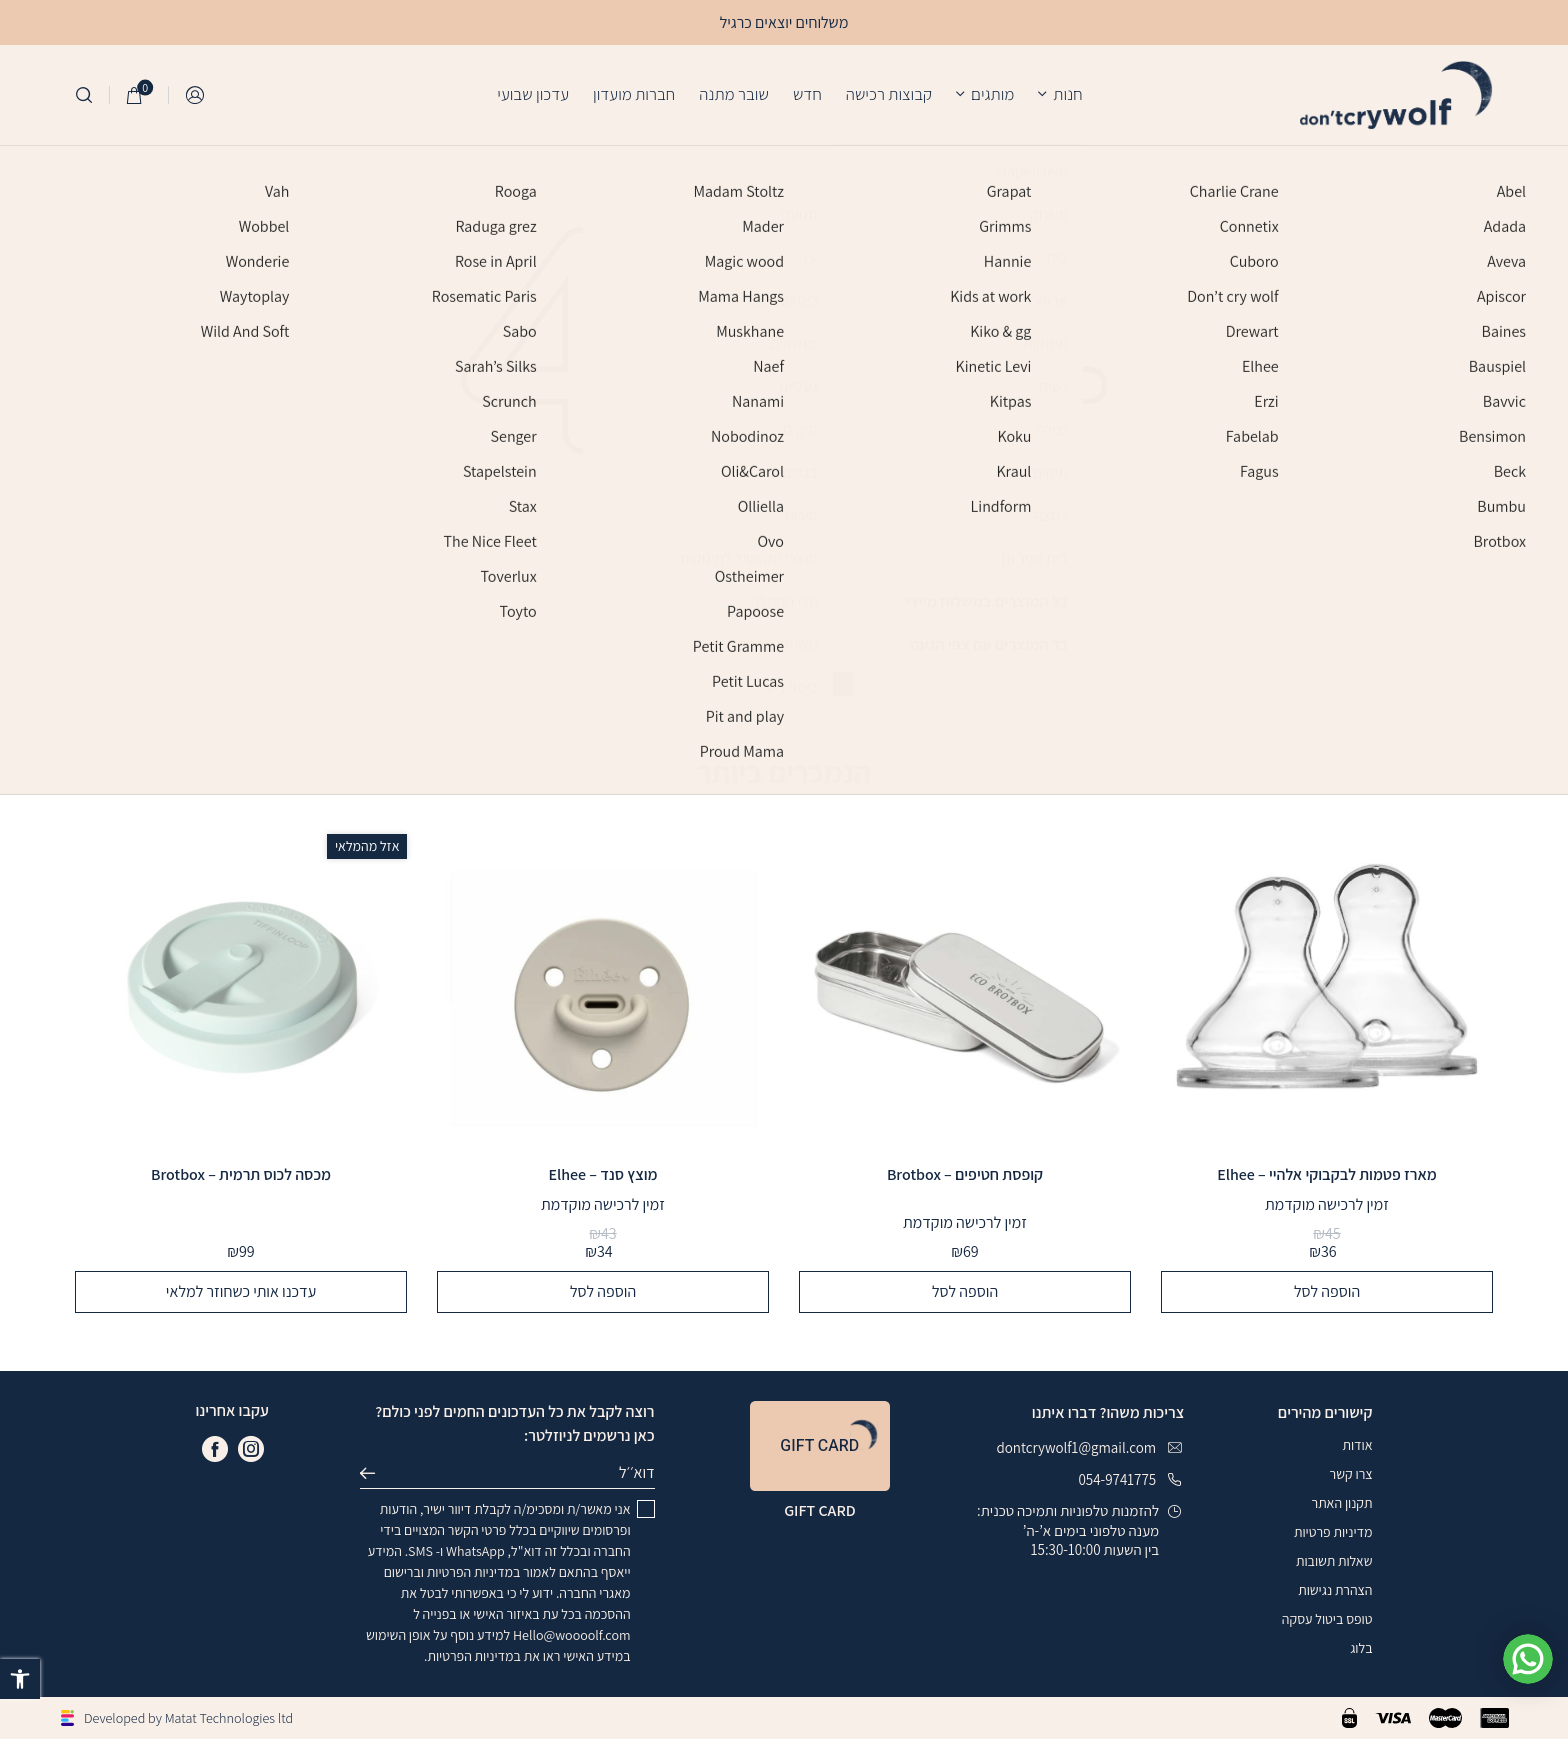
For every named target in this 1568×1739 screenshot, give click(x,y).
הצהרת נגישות (1335, 1590)
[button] (20, 1679)
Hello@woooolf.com (572, 1635)
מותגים (992, 94)
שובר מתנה (734, 94)
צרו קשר (1351, 1474)
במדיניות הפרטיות (474, 1572)
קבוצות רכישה (889, 94)
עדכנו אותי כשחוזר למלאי (241, 1291)
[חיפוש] (84, 95)
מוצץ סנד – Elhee (602, 1175)
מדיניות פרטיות (1333, 1532)
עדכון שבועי (533, 94)
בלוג (1361, 1648)
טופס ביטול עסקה (1327, 1619)
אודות (1357, 1445)
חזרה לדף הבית (784, 674)
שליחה (376, 1473)
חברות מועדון (634, 94)
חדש (807, 94)
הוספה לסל (1327, 1291)
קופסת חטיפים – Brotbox (965, 1175)
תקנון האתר (1342, 1503)
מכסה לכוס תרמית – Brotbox (241, 1175)
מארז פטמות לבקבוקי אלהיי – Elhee (1327, 1175)
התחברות (196, 95)
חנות (1067, 94)
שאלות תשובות (1334, 1561)
